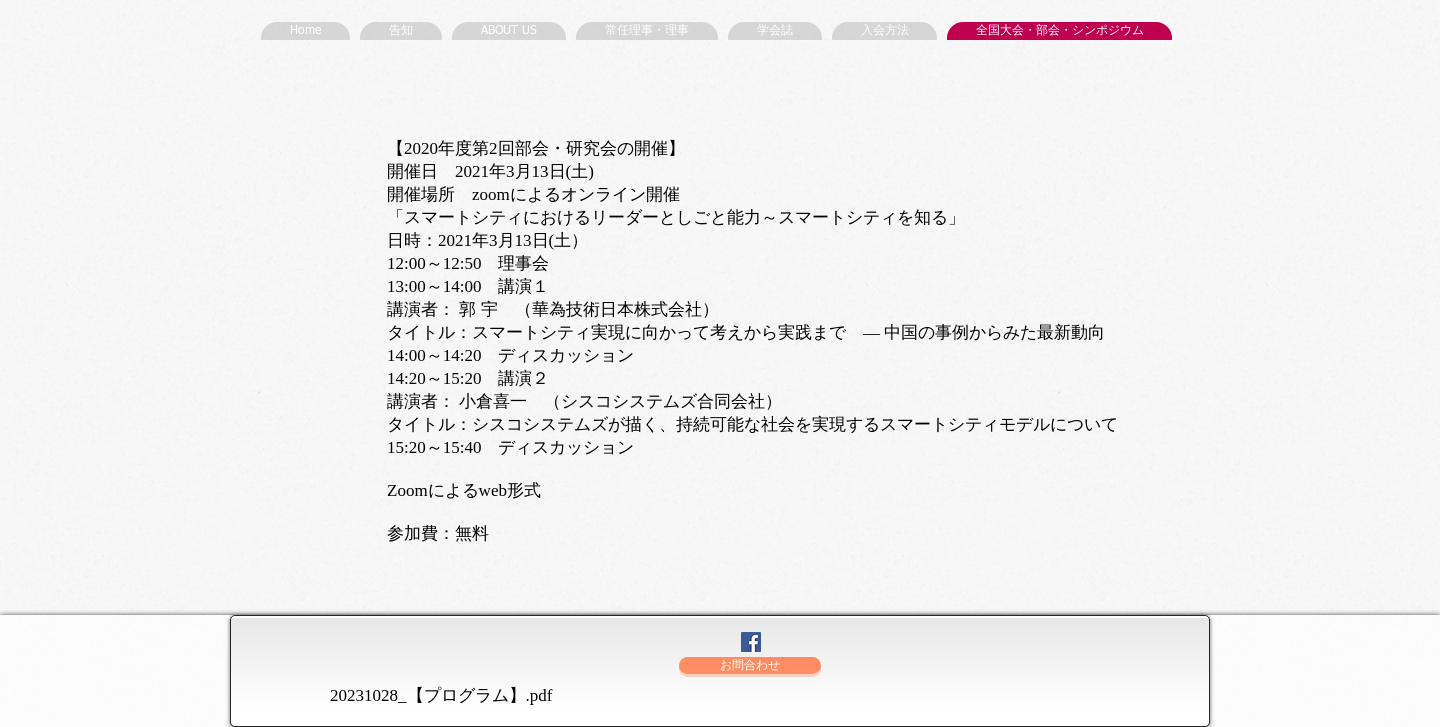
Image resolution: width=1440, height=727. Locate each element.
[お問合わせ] (750, 665)
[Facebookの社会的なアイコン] (751, 642)
